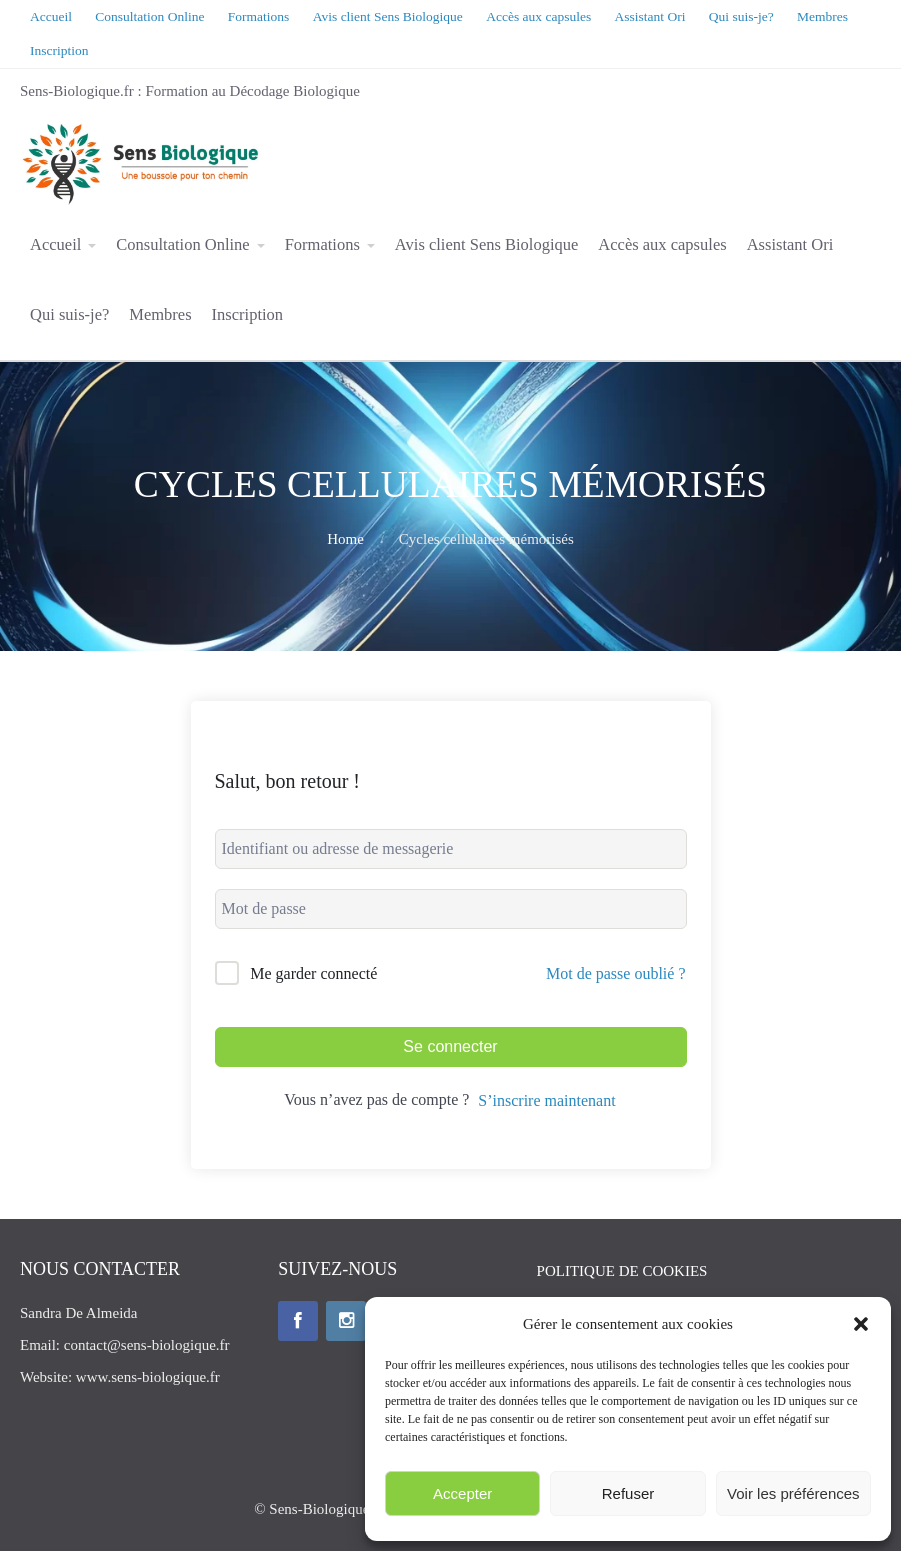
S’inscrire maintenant (546, 1100)
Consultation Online (182, 244)
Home (345, 539)
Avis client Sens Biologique (486, 244)
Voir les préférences (793, 1493)
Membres (160, 314)
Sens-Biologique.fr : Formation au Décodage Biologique (190, 91)
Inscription (248, 314)
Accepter (462, 1493)
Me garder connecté (313, 973)
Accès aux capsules (662, 244)
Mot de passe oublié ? (616, 973)
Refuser (628, 1493)
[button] (861, 1324)
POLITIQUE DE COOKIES (622, 1271)
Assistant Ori (790, 244)
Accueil (55, 244)
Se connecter (450, 1046)
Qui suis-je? (69, 314)
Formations (322, 244)
